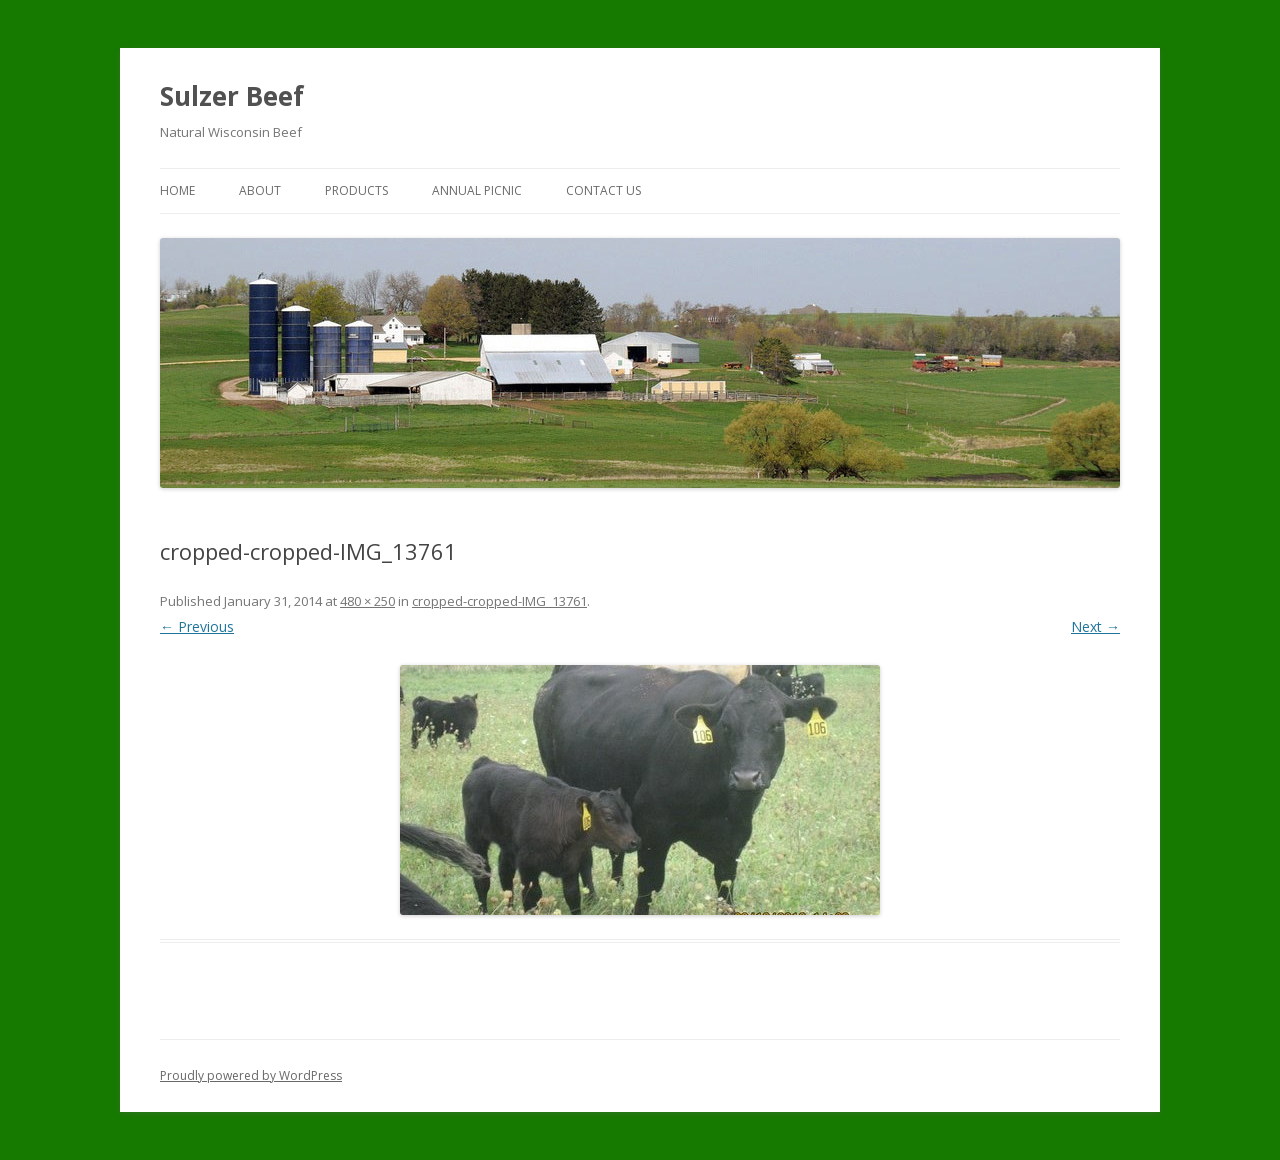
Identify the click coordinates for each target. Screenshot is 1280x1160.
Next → (1095, 626)
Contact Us (603, 190)
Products (356, 190)
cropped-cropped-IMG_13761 (499, 601)
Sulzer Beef (232, 96)
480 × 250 (367, 601)
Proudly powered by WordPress (251, 1075)
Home (177, 190)
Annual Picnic (477, 190)
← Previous (197, 626)
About (260, 190)
